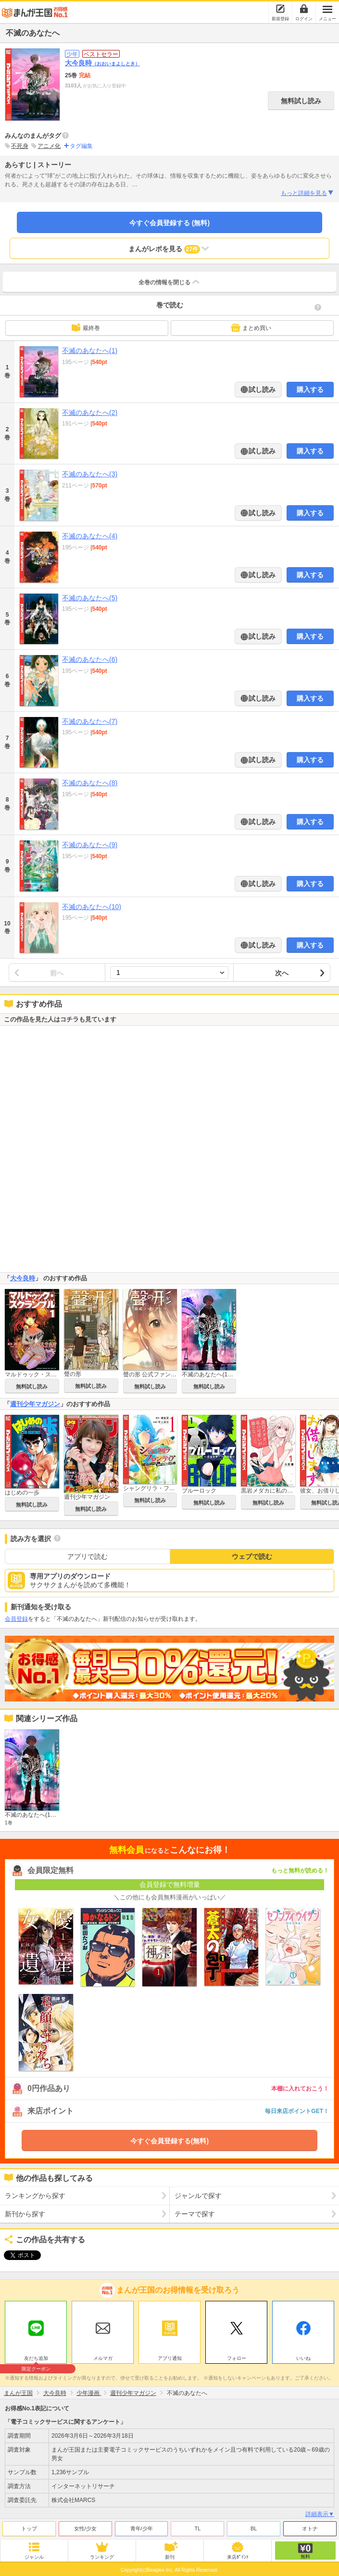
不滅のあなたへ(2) (89, 412)
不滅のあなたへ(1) (89, 350)
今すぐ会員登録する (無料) (169, 223)
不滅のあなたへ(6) (89, 659)
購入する (310, 389)
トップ (29, 2526)
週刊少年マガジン (35, 1404)
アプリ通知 (170, 2355)
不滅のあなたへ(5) (89, 598)
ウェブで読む (252, 1556)
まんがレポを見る (169, 248)
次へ (282, 973)
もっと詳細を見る (307, 193)
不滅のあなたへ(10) (91, 907)
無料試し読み (301, 101)
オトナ (310, 2526)
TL (197, 2526)
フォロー (236, 2355)
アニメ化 (49, 146)
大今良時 (102, 63)
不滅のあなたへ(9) (89, 845)
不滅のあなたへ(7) (89, 721)
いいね (303, 2355)
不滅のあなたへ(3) (89, 474)
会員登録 (16, 1619)
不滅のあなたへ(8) (89, 783)
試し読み (261, 389)
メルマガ (103, 2355)
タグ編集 (81, 146)
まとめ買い (251, 327)
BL (254, 2526)
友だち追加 (35, 2357)
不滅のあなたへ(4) (89, 536)
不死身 (19, 146)
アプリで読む (87, 1556)
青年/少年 (141, 2526)
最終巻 (85, 327)
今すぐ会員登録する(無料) (169, 2141)
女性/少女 (85, 2526)
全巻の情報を (169, 282)
